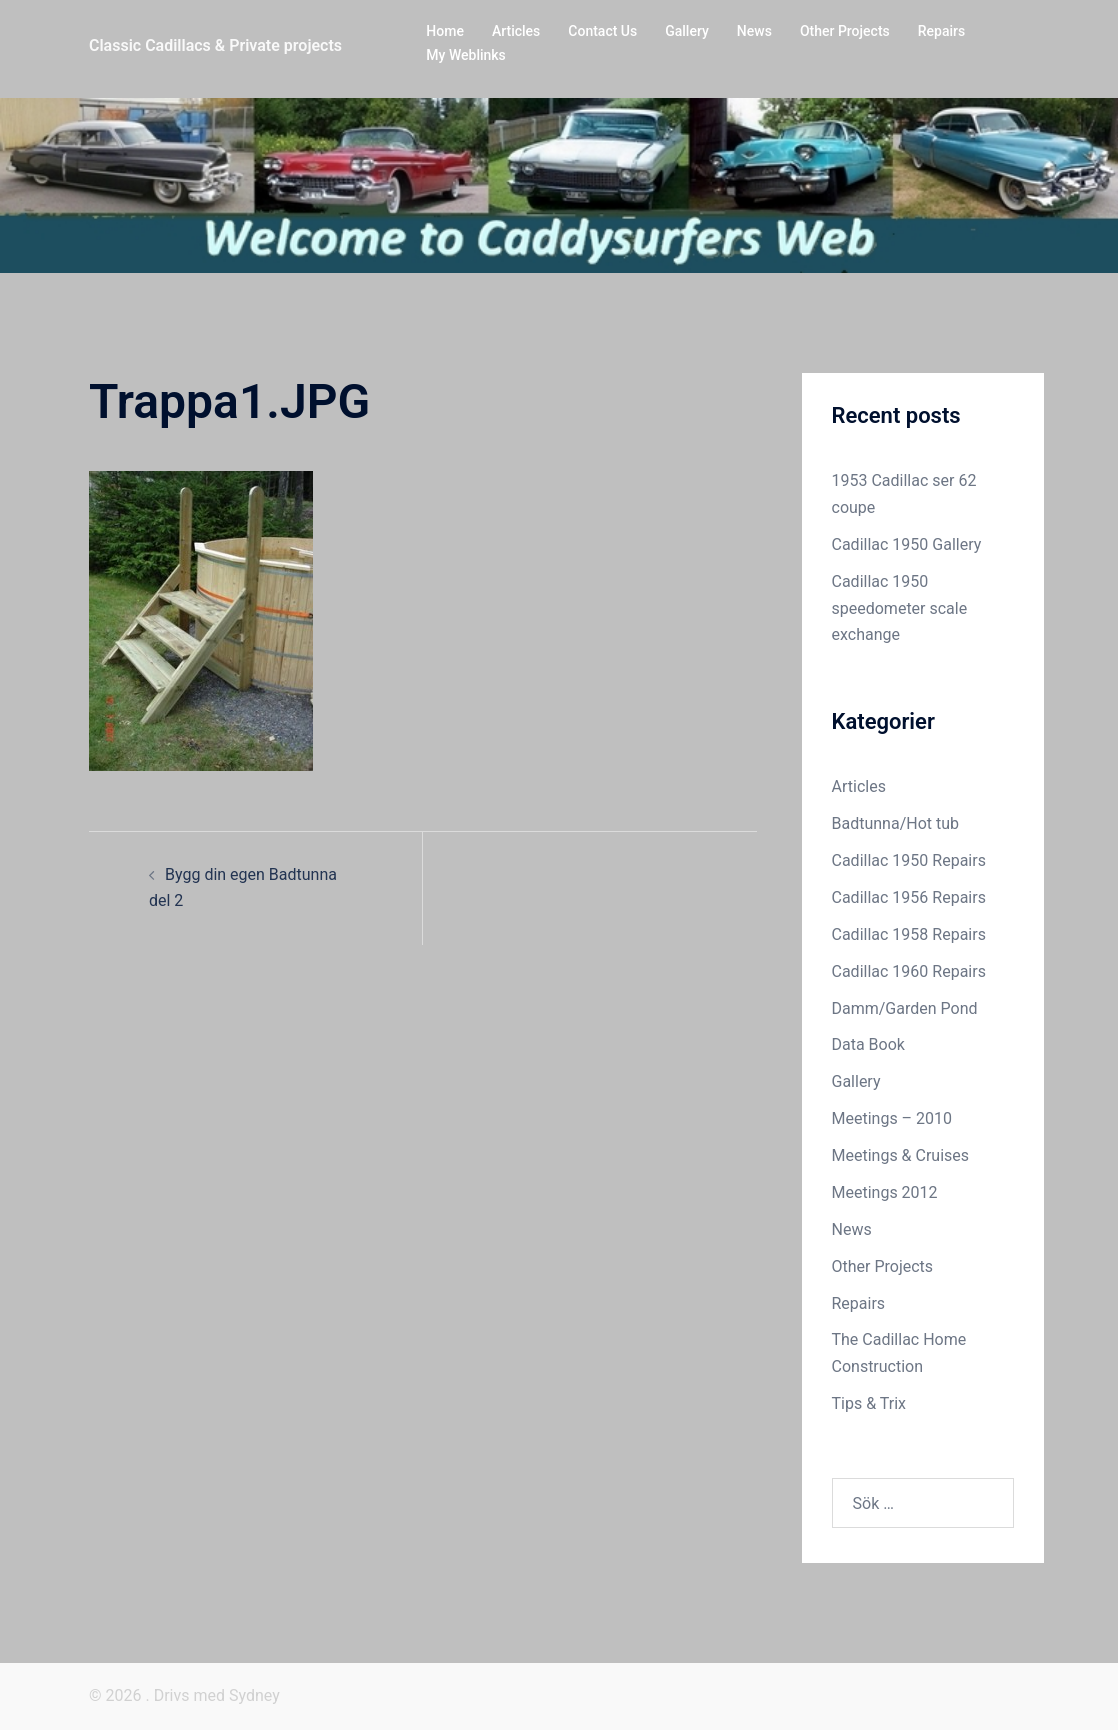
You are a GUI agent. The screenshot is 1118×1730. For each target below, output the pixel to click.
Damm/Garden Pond (905, 1008)
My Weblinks (466, 55)
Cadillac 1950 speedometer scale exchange (900, 608)
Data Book (868, 1044)
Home (445, 31)
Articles (516, 31)
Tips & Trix (869, 1403)
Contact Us (602, 31)
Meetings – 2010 (892, 1118)
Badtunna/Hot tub (896, 823)
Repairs (941, 31)
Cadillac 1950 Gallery (907, 544)
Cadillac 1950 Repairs (909, 860)
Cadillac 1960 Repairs (909, 971)
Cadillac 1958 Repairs (909, 934)
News (754, 31)
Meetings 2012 (885, 1192)
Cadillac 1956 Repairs (909, 897)
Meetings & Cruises (901, 1155)
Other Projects (845, 31)
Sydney (254, 1695)
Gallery (687, 31)
